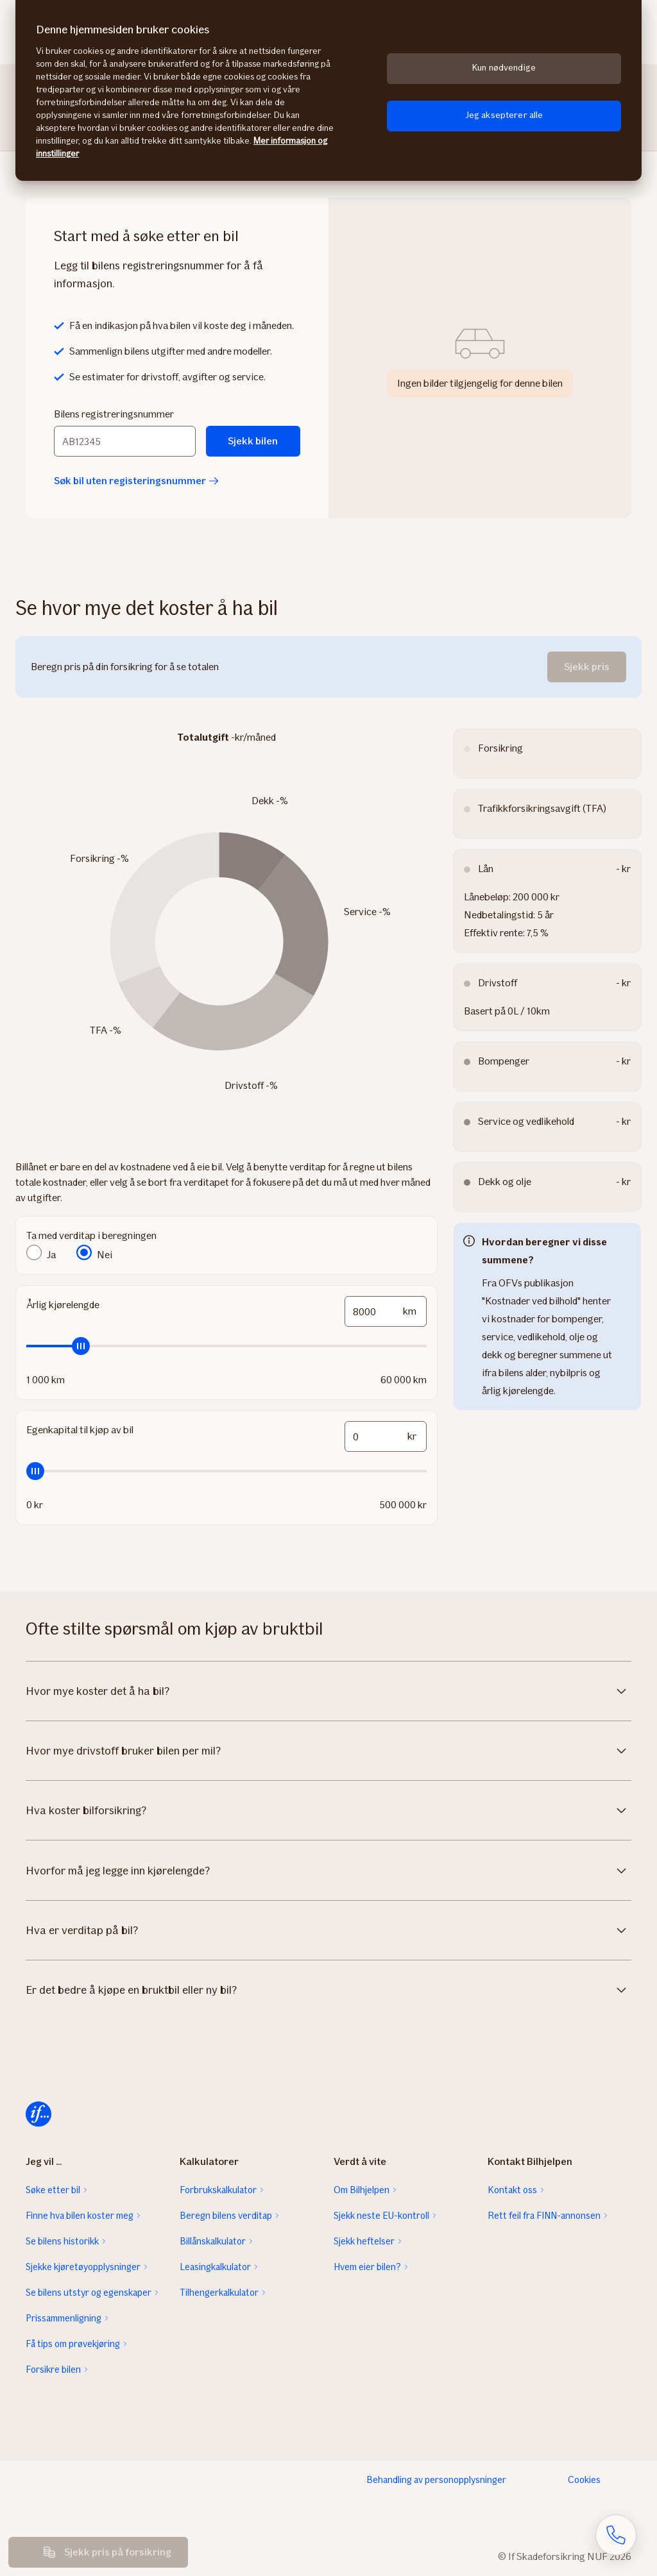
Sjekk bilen (253, 441)
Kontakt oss (512, 2190)
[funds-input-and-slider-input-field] (386, 1436)
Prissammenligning (63, 2318)
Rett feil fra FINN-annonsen (544, 2215)
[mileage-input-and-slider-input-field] (386, 1311)
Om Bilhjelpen (361, 2190)
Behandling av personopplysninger (436, 2480)
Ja (51, 1255)
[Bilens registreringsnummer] (125, 441)
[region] (328, 90)
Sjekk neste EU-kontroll (381, 2215)
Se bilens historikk (62, 2241)
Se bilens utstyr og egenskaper (88, 2292)
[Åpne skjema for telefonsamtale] (615, 2534)
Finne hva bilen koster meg (79, 2215)
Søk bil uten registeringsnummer (136, 481)
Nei (104, 1255)
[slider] (226, 1346)
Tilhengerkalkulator (219, 2292)
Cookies (584, 2480)
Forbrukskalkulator (218, 2190)
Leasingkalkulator (215, 2267)
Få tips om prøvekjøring (73, 2344)
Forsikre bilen (53, 2369)
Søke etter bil (53, 2190)
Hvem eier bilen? (367, 2267)
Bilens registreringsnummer (114, 414)
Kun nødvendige (504, 67)
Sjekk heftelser (364, 2241)
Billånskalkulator (213, 2241)
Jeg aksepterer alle (504, 115)
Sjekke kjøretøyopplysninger (83, 2267)
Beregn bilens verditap (226, 2215)
